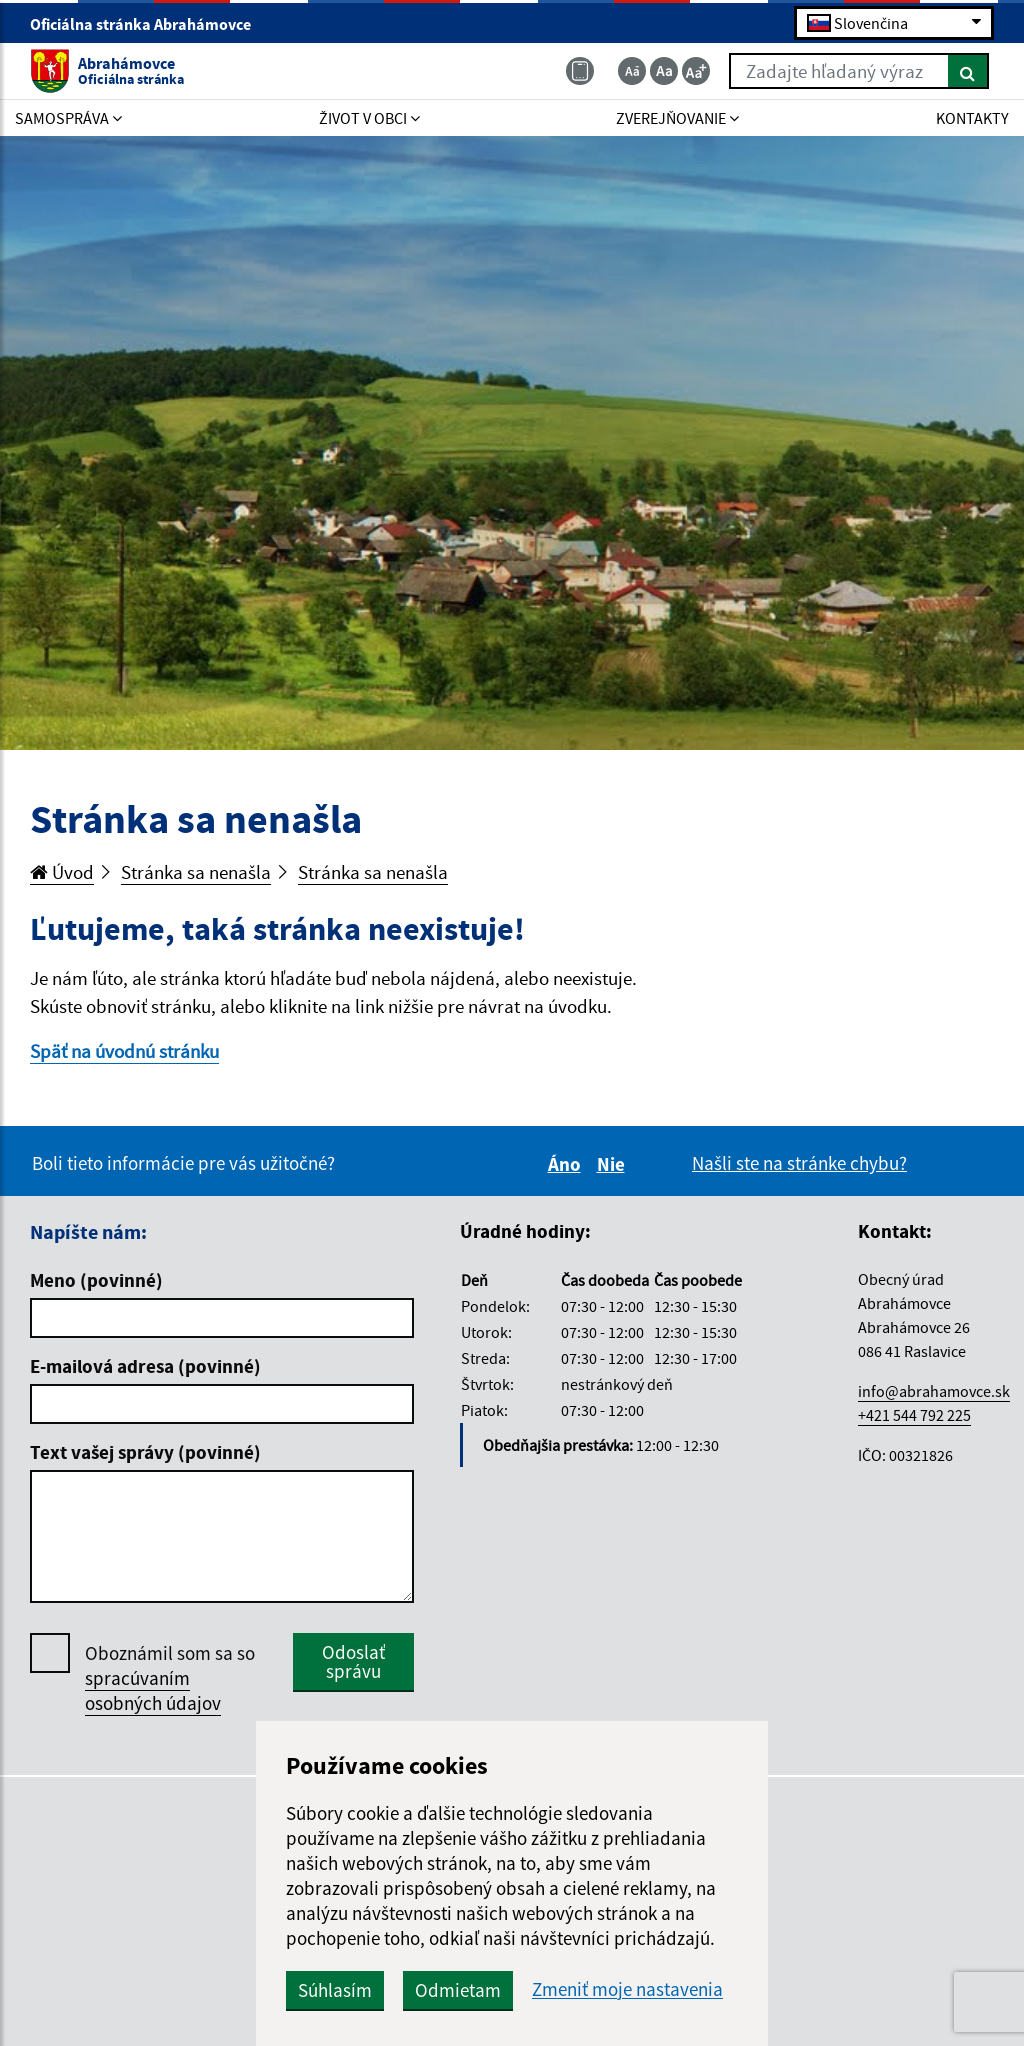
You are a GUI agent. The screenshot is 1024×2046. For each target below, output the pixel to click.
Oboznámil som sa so (170, 1678)
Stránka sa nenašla (196, 872)
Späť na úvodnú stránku (124, 1051)
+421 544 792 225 (914, 1415)
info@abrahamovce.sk (934, 1391)
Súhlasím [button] (335, 1990)
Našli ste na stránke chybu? (799, 1163)
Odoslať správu (353, 1661)
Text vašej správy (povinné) (145, 1452)
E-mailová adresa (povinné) (145, 1366)
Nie (614, 1164)
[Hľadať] (968, 71)
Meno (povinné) (96, 1280)
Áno (567, 1164)
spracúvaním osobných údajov (153, 1690)
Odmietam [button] (458, 1990)
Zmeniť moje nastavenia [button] (627, 1989)
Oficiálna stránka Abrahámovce (149, 24)
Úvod (62, 872)
